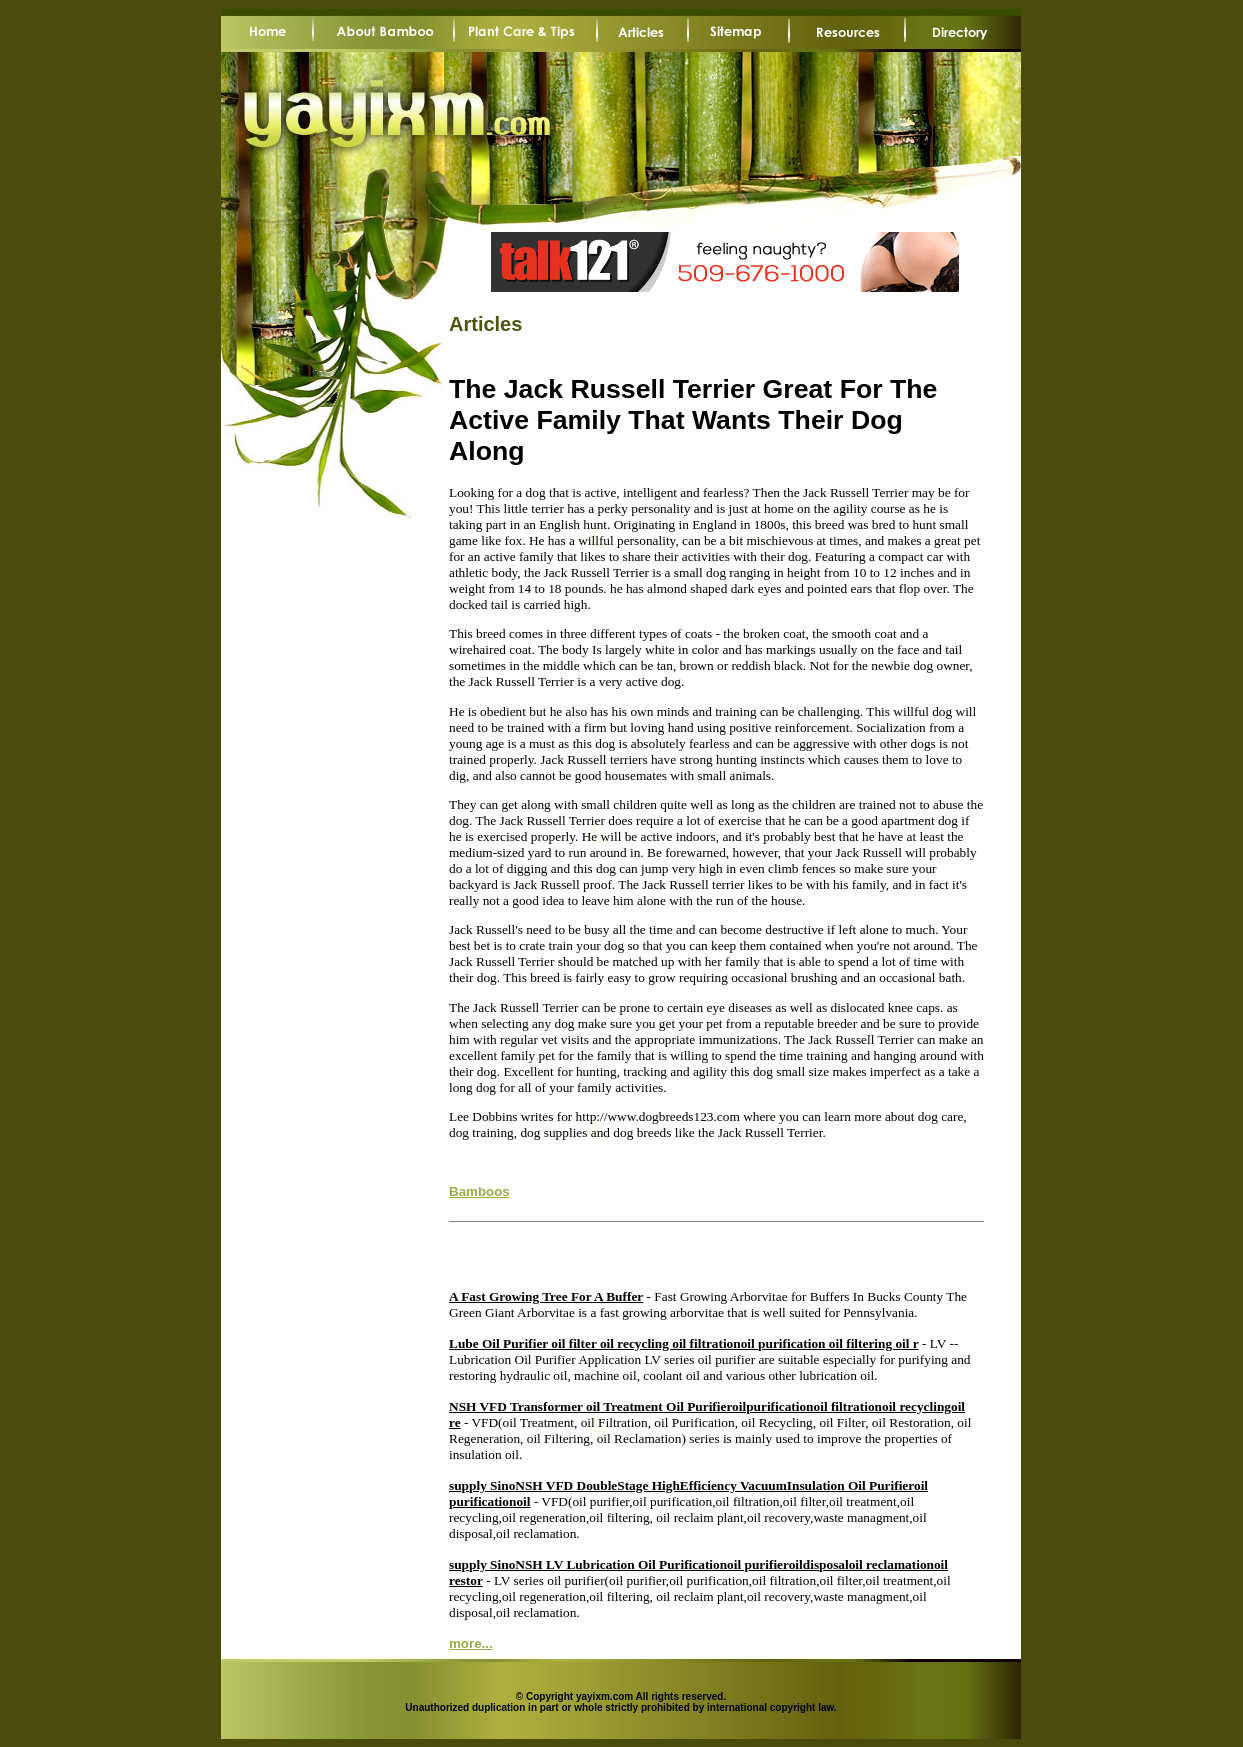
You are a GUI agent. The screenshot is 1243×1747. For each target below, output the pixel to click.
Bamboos (479, 1191)
